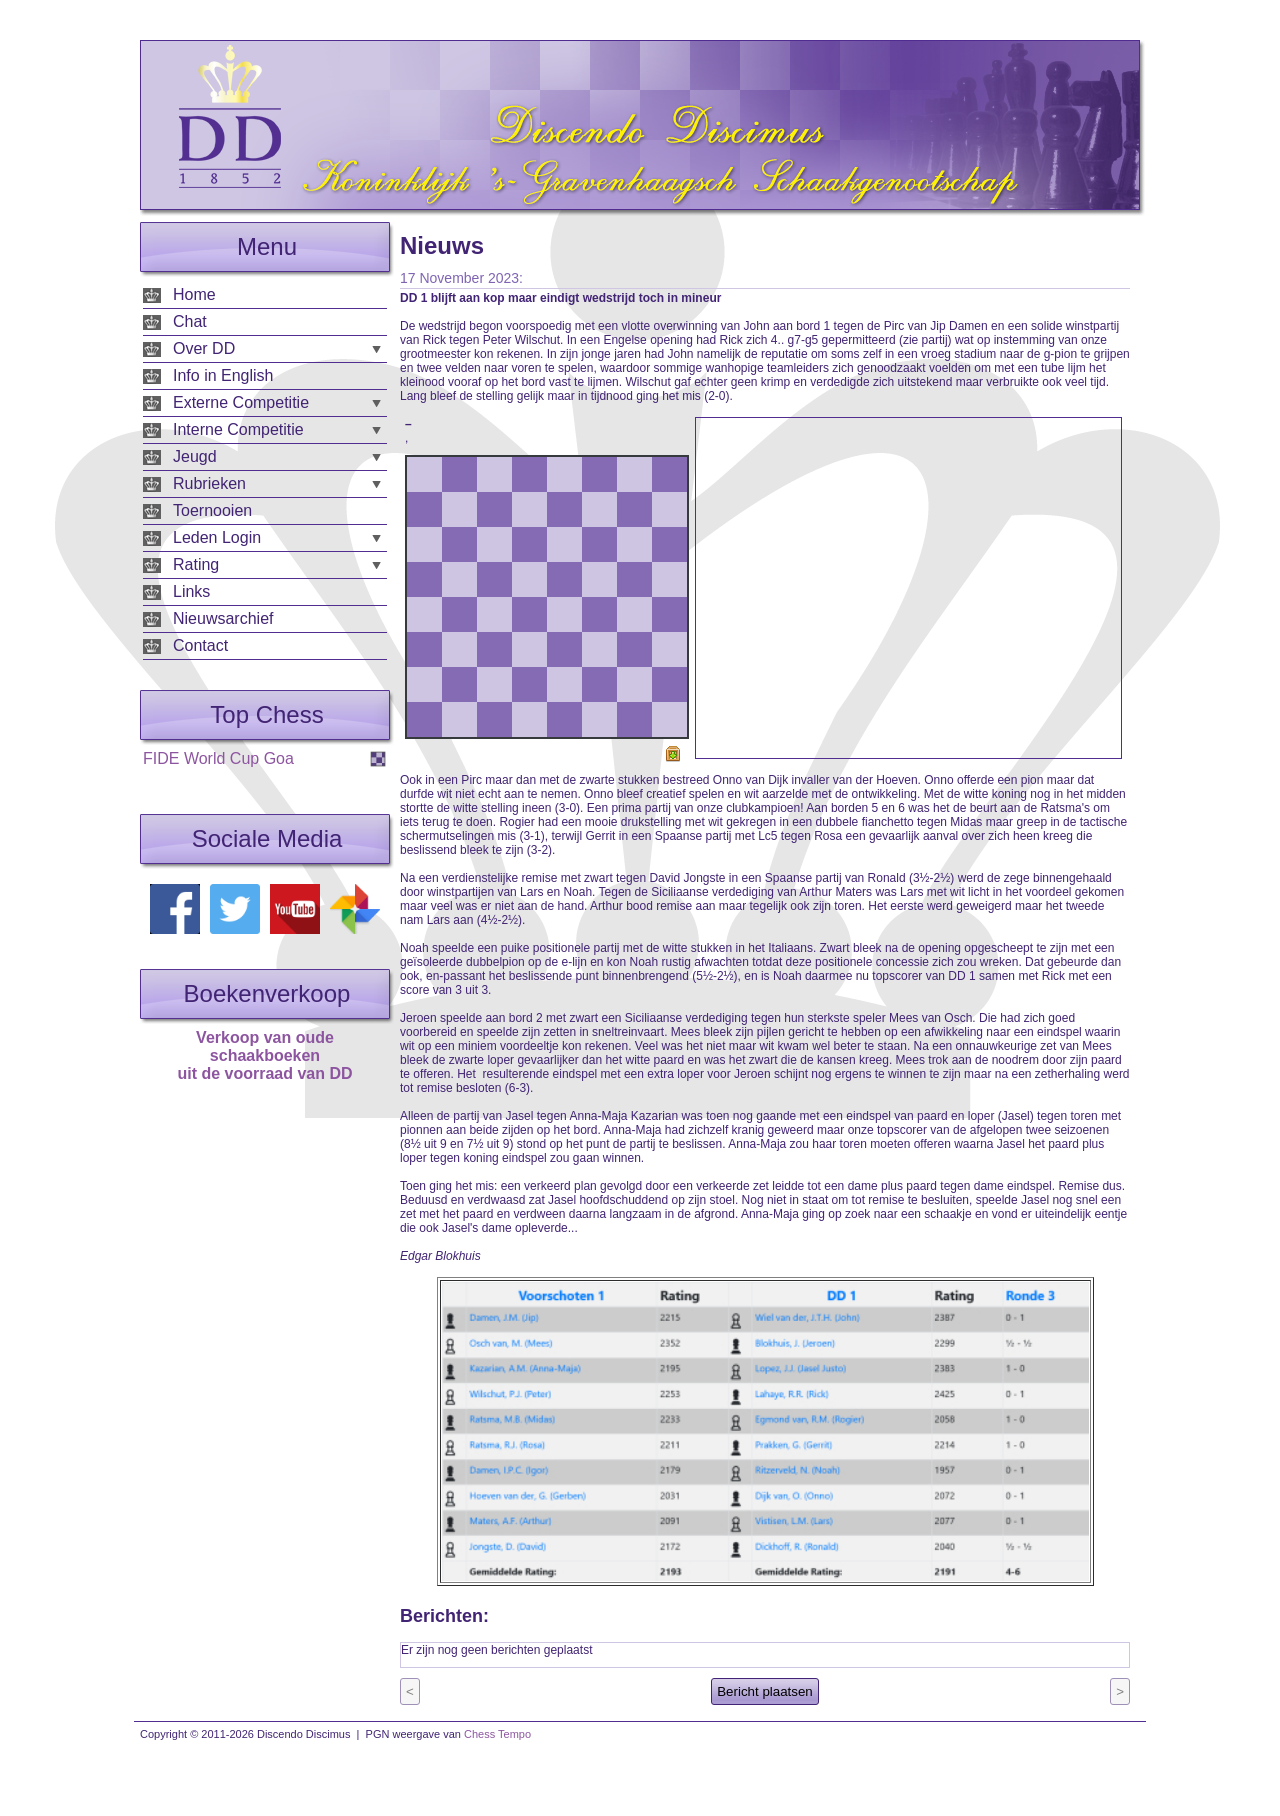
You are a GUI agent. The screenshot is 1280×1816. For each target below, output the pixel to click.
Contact (200, 645)
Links (191, 591)
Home (194, 294)
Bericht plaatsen (765, 1691)
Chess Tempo (497, 1734)
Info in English (223, 375)
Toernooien (212, 510)
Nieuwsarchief (223, 618)
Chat (190, 321)
